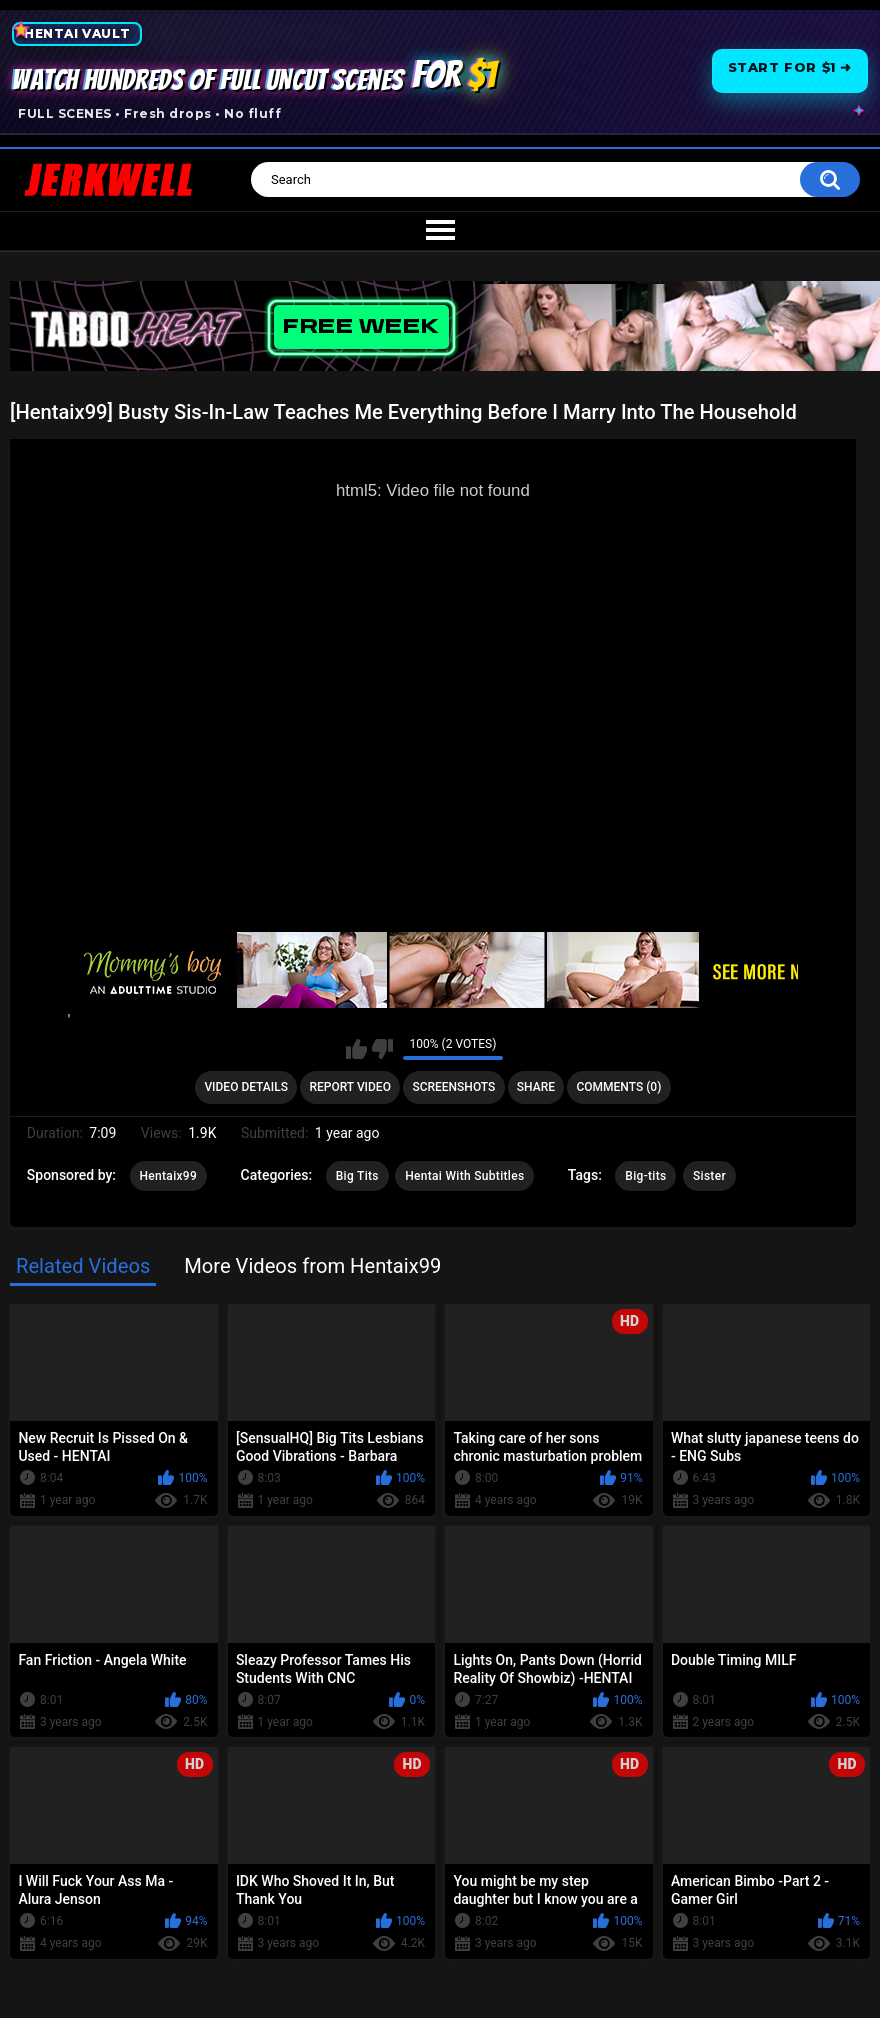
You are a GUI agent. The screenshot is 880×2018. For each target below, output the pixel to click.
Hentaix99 (169, 1176)
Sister (709, 1176)
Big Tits (357, 1176)
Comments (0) (618, 1087)
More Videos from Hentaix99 (312, 1266)
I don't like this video (382, 1049)
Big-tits (645, 1176)
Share (536, 1087)
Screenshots (453, 1087)
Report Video (349, 1087)
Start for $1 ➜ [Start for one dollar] (790, 67)
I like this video (356, 1049)
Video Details (246, 1087)
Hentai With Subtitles (464, 1176)
